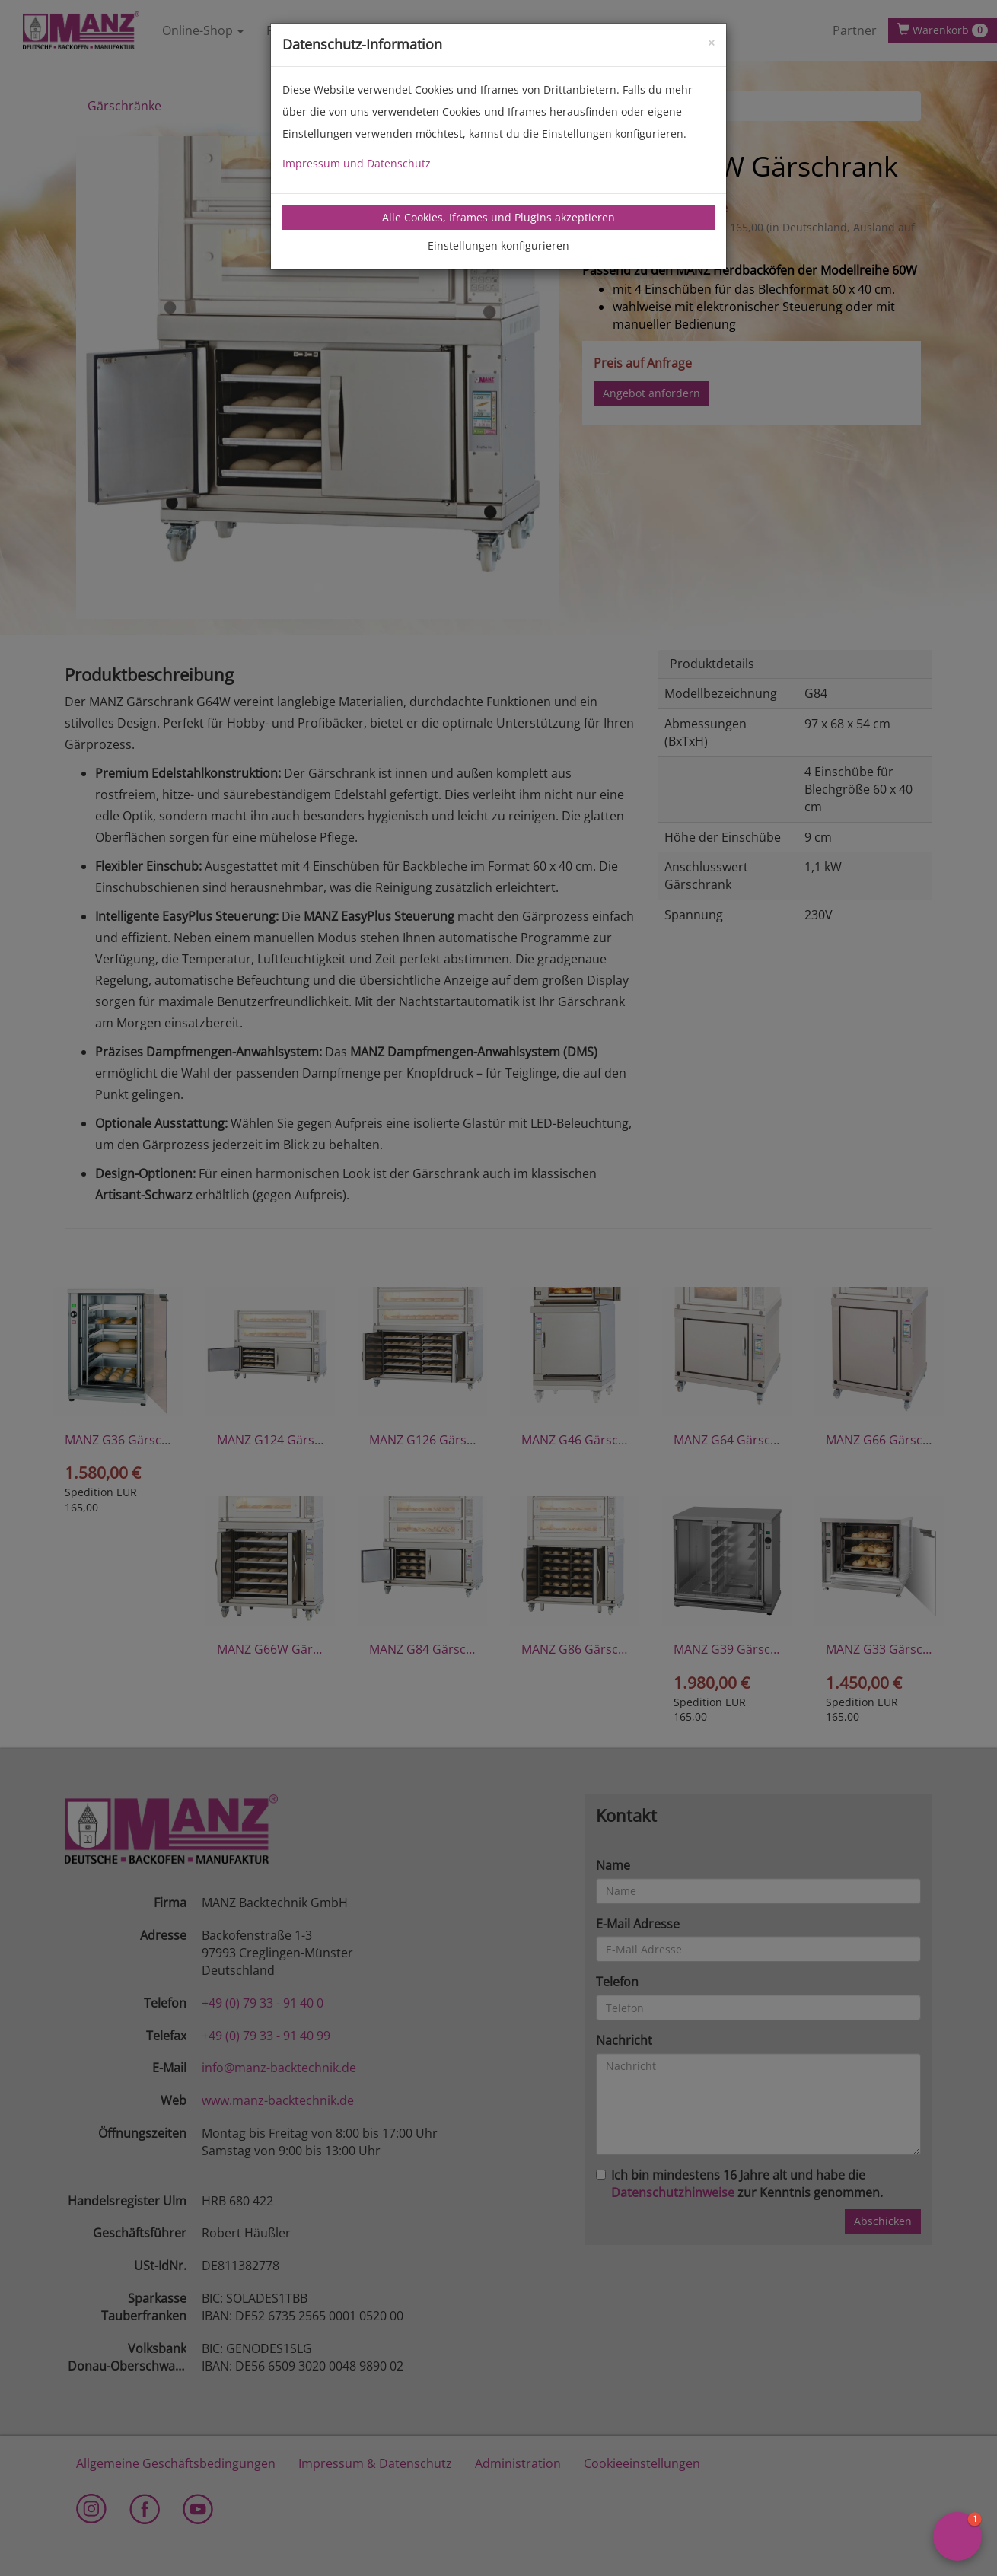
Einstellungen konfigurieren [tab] (498, 245)
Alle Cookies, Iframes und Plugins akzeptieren (498, 217)
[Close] (711, 41)
